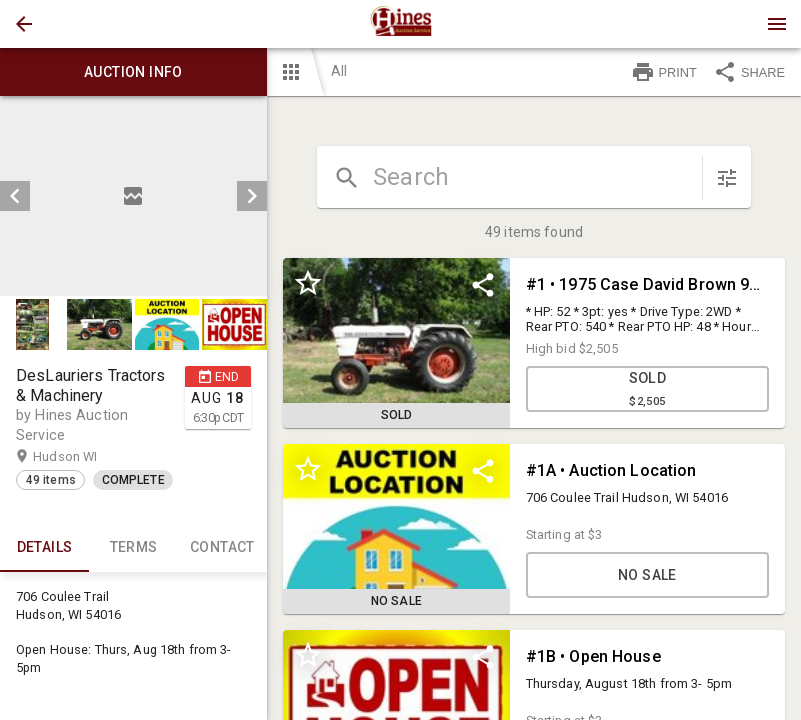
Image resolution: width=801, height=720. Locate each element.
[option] (133, 196)
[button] (24, 24)
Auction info (133, 72)
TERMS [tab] (133, 548)
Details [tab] (44, 548)
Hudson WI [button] (84, 457)
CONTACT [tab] (222, 548)
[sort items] (727, 178)
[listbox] (133, 196)
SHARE (749, 72)
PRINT (664, 72)
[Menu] (777, 24)
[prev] (15, 196)
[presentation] (401, 24)
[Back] (24, 24)
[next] (252, 196)
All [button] (339, 71)
